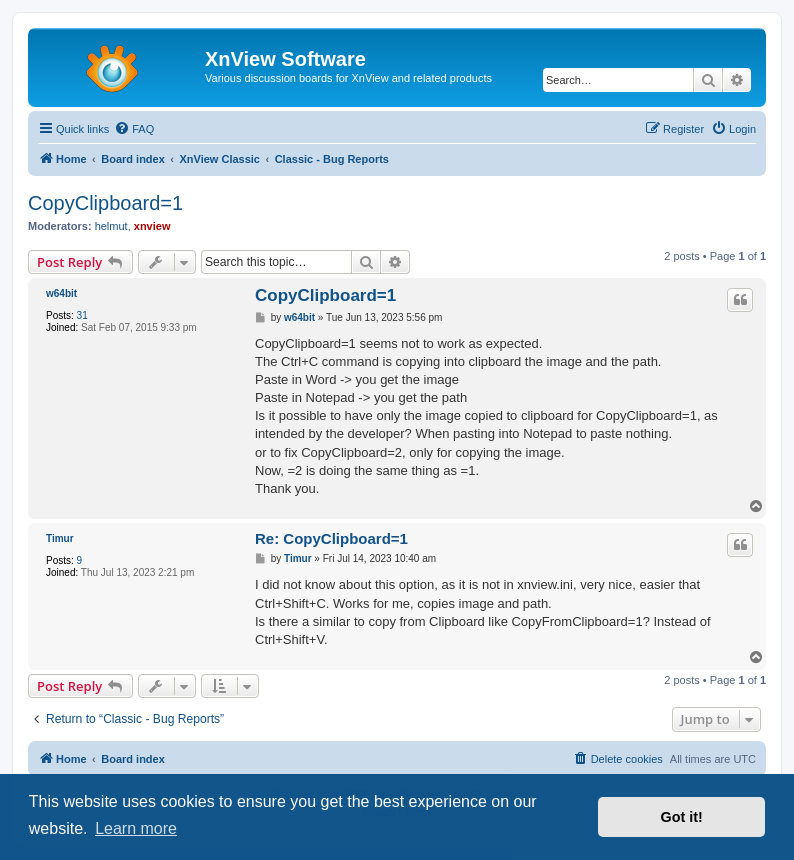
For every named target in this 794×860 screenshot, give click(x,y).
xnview (152, 226)
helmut (111, 226)
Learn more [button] (136, 828)
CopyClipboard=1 (105, 203)
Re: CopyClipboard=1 (331, 538)
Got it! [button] (682, 817)
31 (82, 315)
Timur (60, 538)
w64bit (61, 293)
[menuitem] (134, 129)
